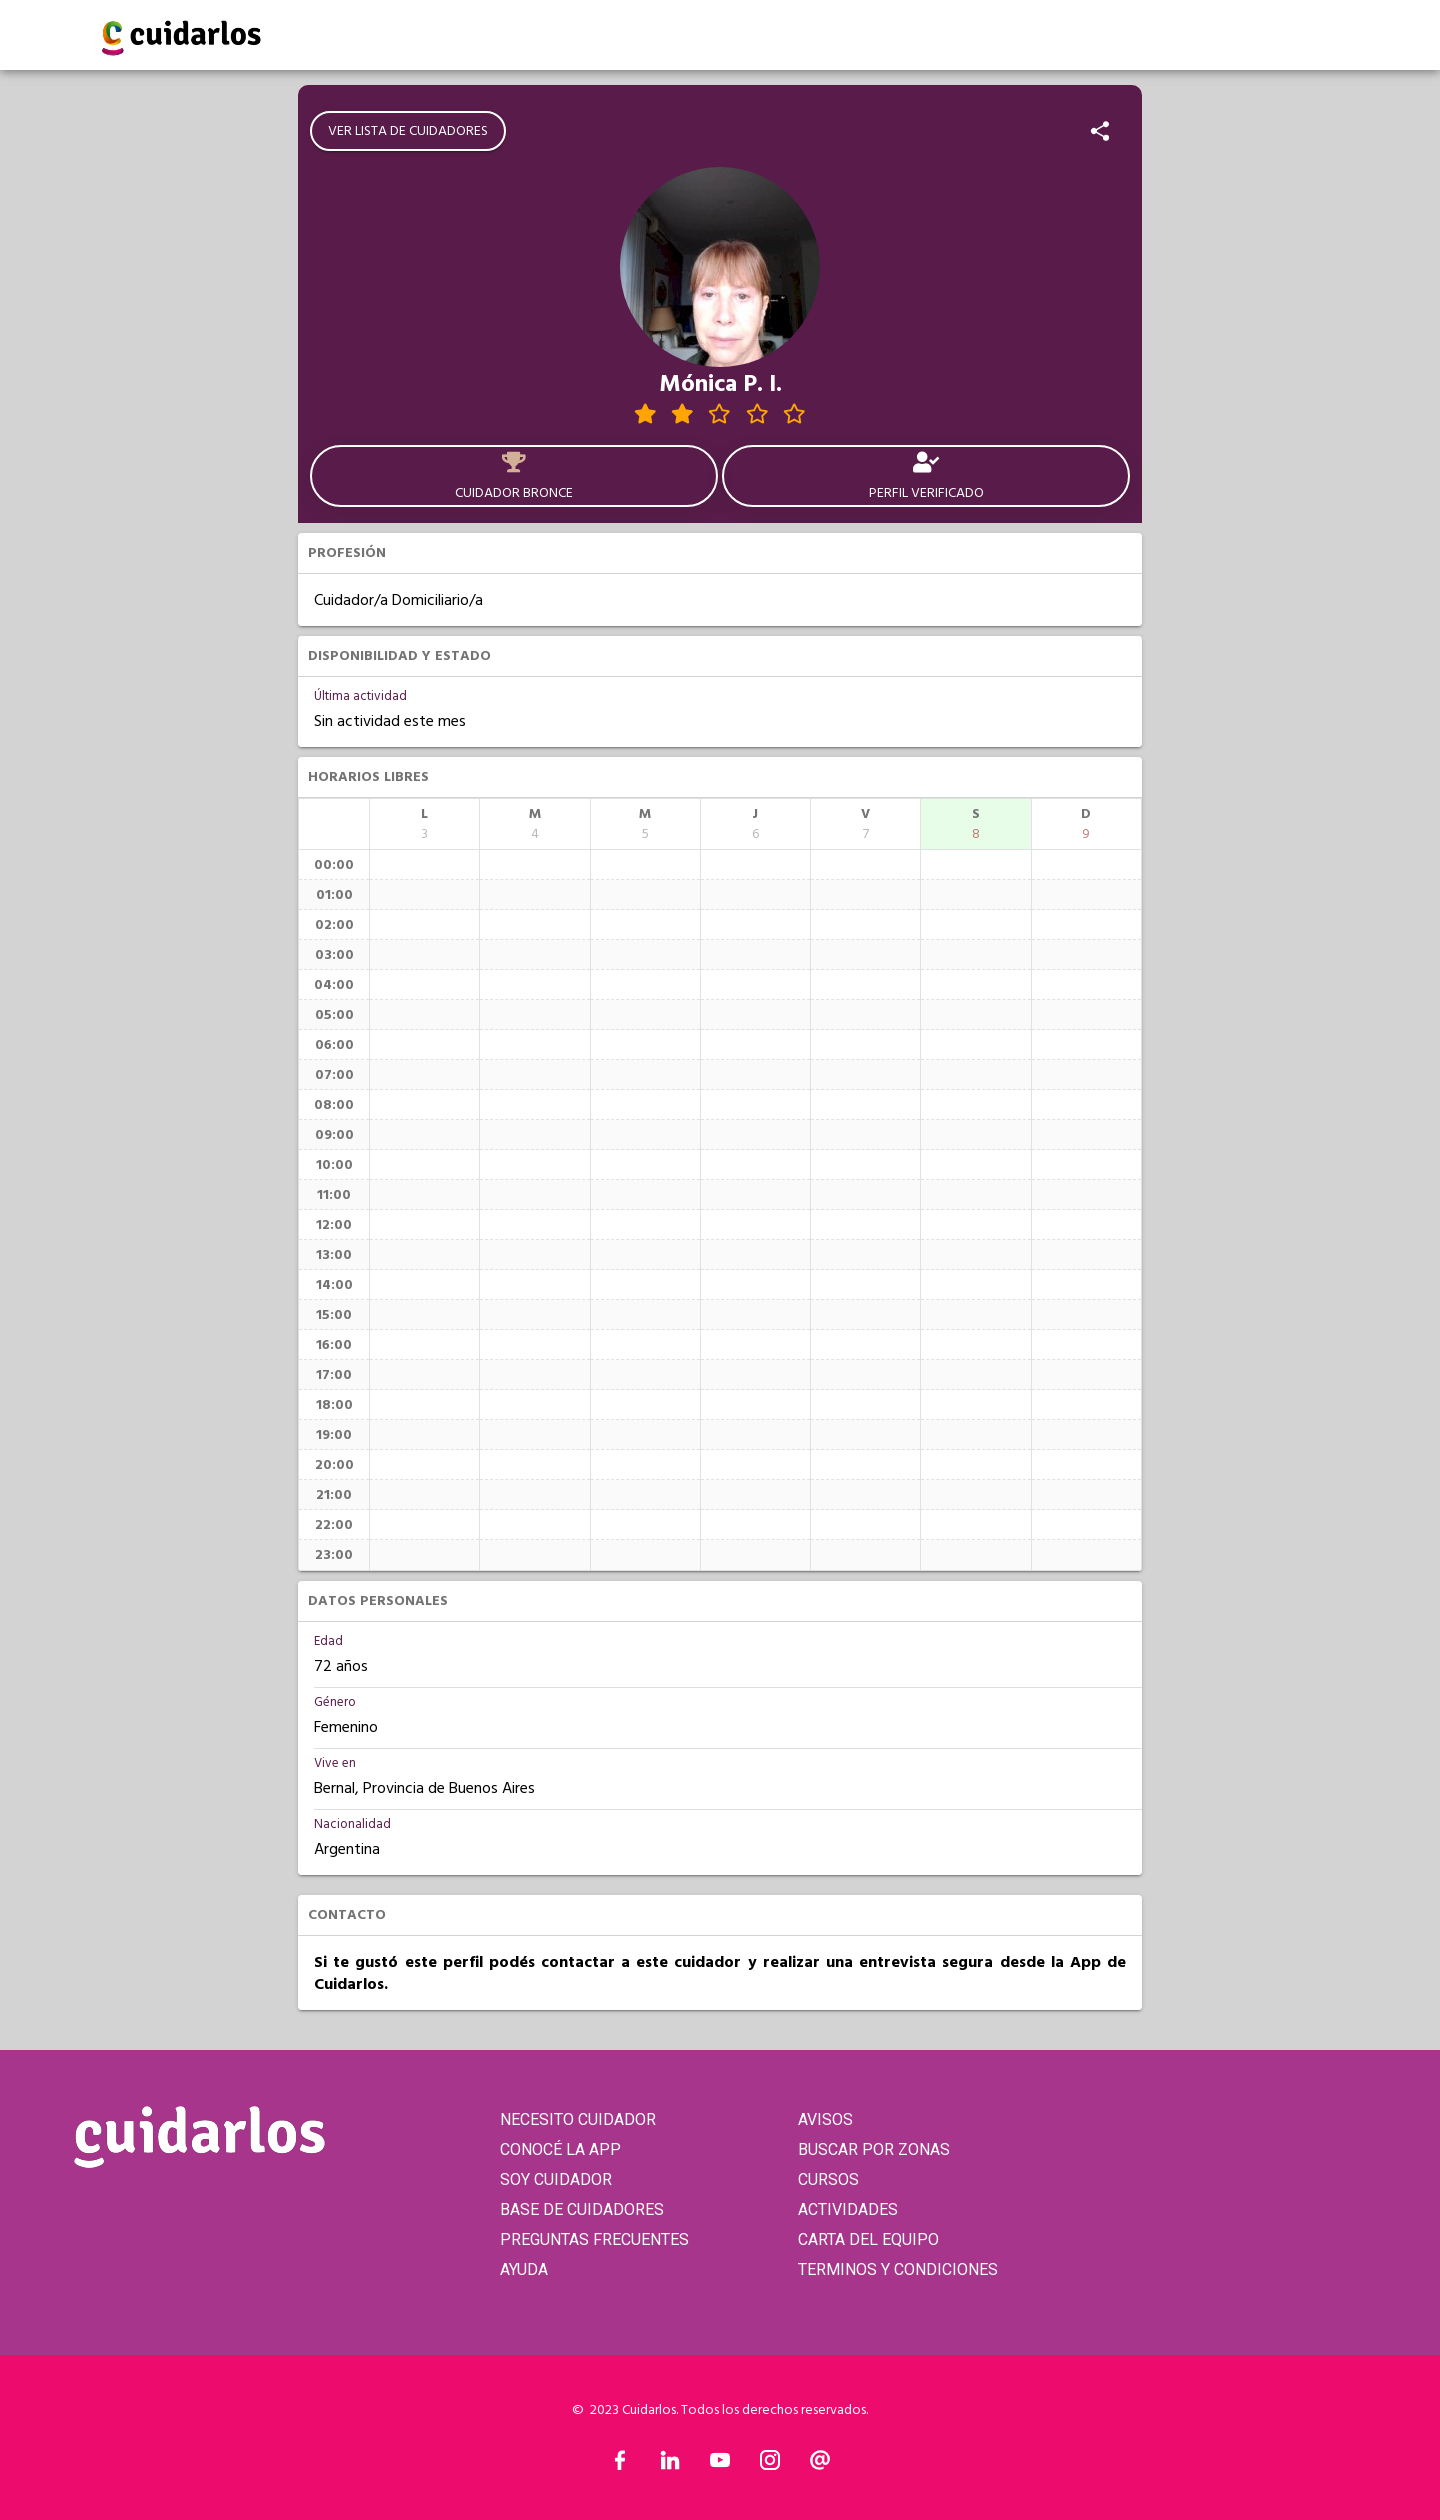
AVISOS (825, 2119)
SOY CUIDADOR (556, 2179)
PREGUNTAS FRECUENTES (594, 2239)
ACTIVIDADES (848, 2209)
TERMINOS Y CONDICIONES (898, 2269)
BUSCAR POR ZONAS (874, 2149)
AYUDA (524, 2269)
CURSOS (828, 2179)
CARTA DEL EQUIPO (868, 2239)
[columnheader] (424, 824)
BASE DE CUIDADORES (582, 2209)
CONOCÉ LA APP (560, 2149)
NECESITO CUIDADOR (578, 2119)
